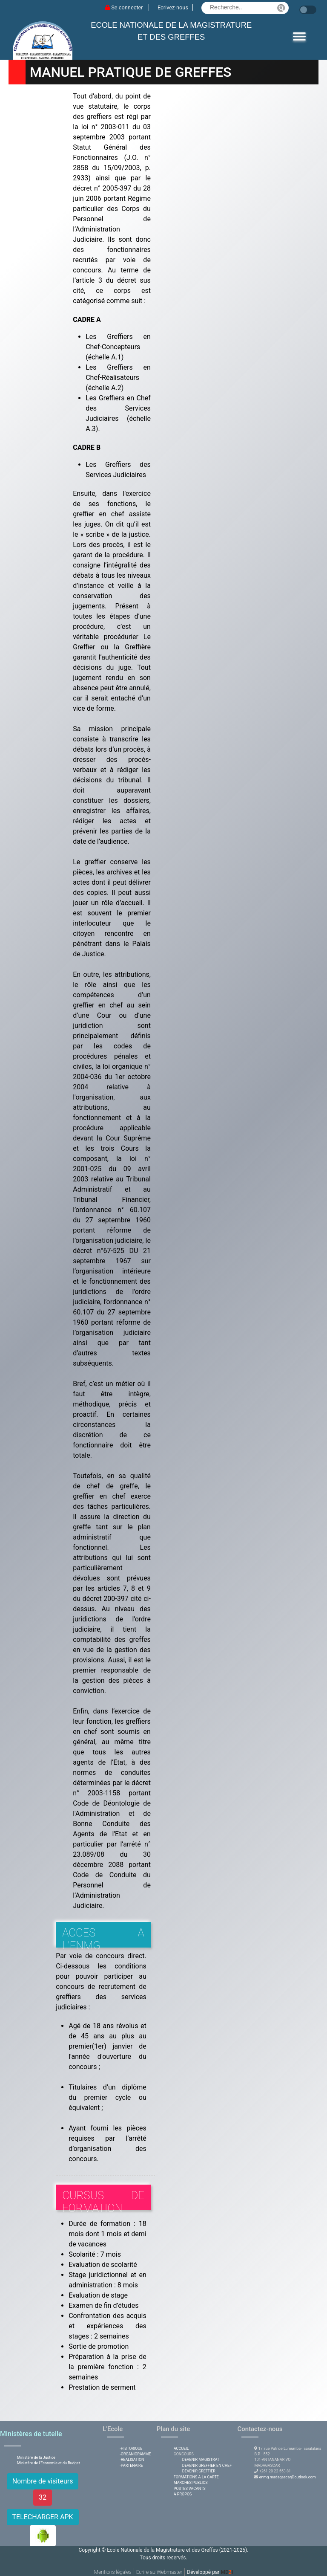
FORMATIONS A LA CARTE (196, 2477)
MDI (227, 2572)
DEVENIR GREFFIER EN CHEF (207, 2465)
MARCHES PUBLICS (191, 2482)
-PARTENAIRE (131, 2465)
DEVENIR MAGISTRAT (200, 2459)
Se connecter (124, 7)
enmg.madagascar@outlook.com (287, 2477)
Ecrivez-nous (173, 7)
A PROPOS (183, 2494)
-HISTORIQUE (131, 2448)
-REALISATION (132, 2459)
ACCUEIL (181, 2448)
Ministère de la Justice (36, 2457)
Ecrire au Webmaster (159, 2572)
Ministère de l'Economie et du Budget (48, 2463)
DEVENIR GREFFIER (198, 2471)
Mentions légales (113, 2572)
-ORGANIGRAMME (135, 2454)
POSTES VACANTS (190, 2488)
